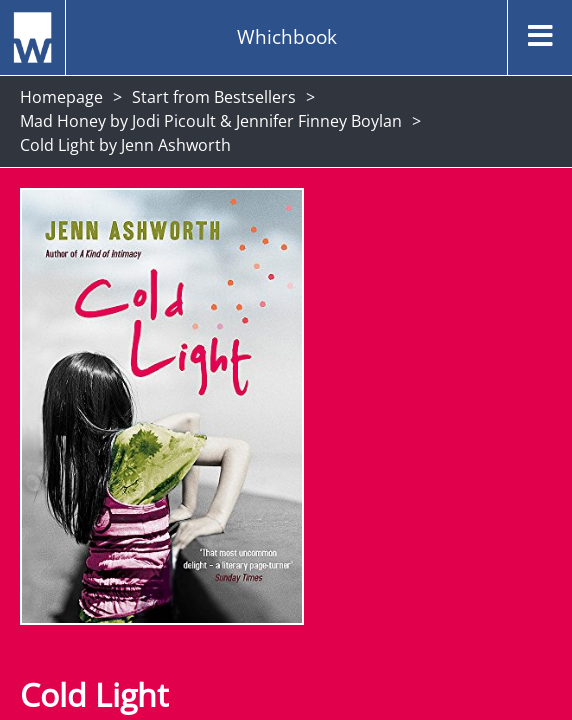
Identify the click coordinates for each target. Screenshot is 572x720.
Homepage (61, 97)
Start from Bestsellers (214, 97)
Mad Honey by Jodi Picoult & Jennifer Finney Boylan (211, 121)
